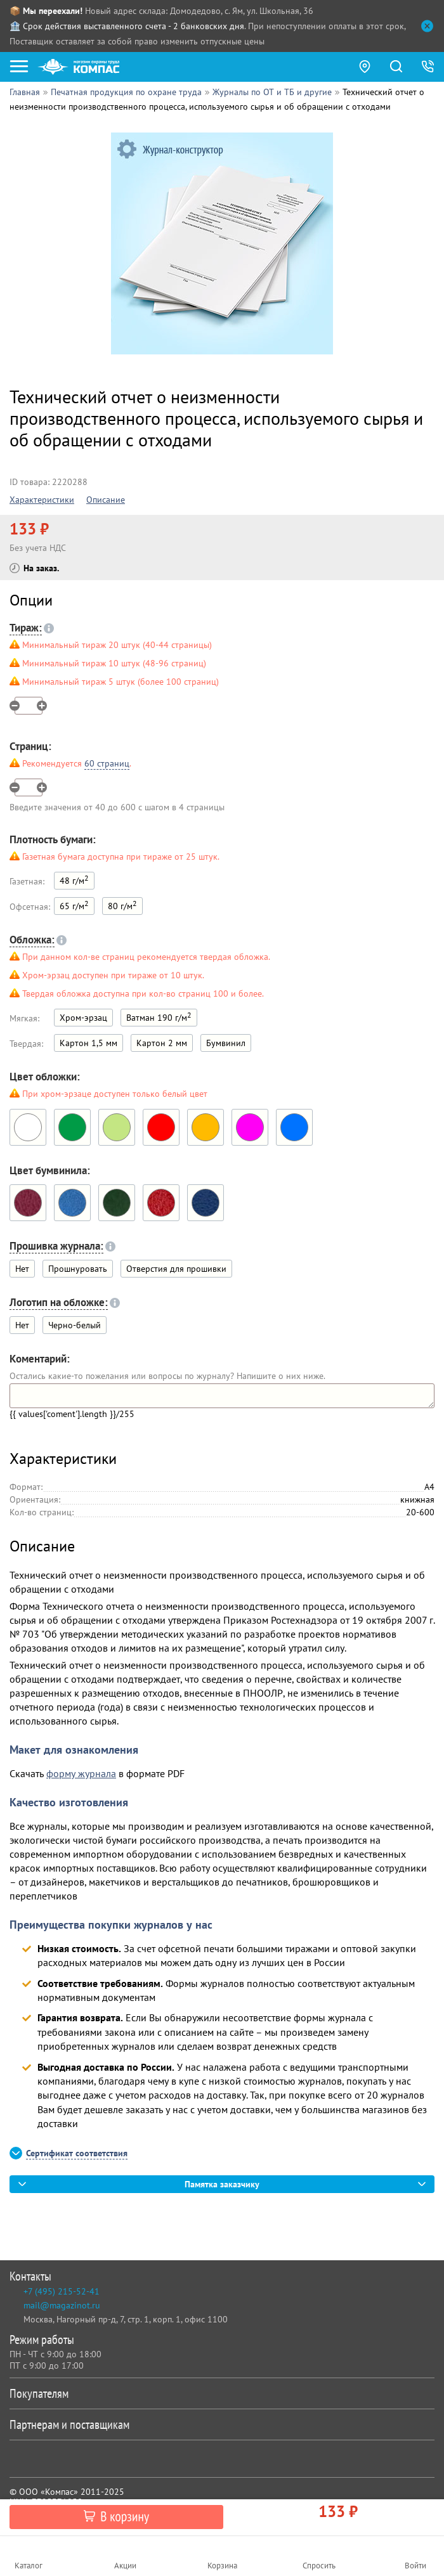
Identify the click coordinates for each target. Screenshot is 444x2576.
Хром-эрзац (83, 1017)
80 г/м (122, 905)
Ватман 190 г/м (159, 1016)
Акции (125, 2565)
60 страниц (106, 763)
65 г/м (74, 905)
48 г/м (74, 879)
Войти (415, 2565)
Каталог (28, 2565)
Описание (105, 499)
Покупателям (219, 2393)
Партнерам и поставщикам (219, 2424)
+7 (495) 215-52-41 (61, 2291)
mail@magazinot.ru (61, 2305)
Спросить (319, 2565)
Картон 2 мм (161, 1043)
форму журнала (81, 1773)
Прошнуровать (77, 1268)
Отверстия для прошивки (176, 1268)
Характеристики (42, 499)
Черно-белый (74, 1325)
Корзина (222, 2565)
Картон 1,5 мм (88, 1043)
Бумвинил (225, 1043)
